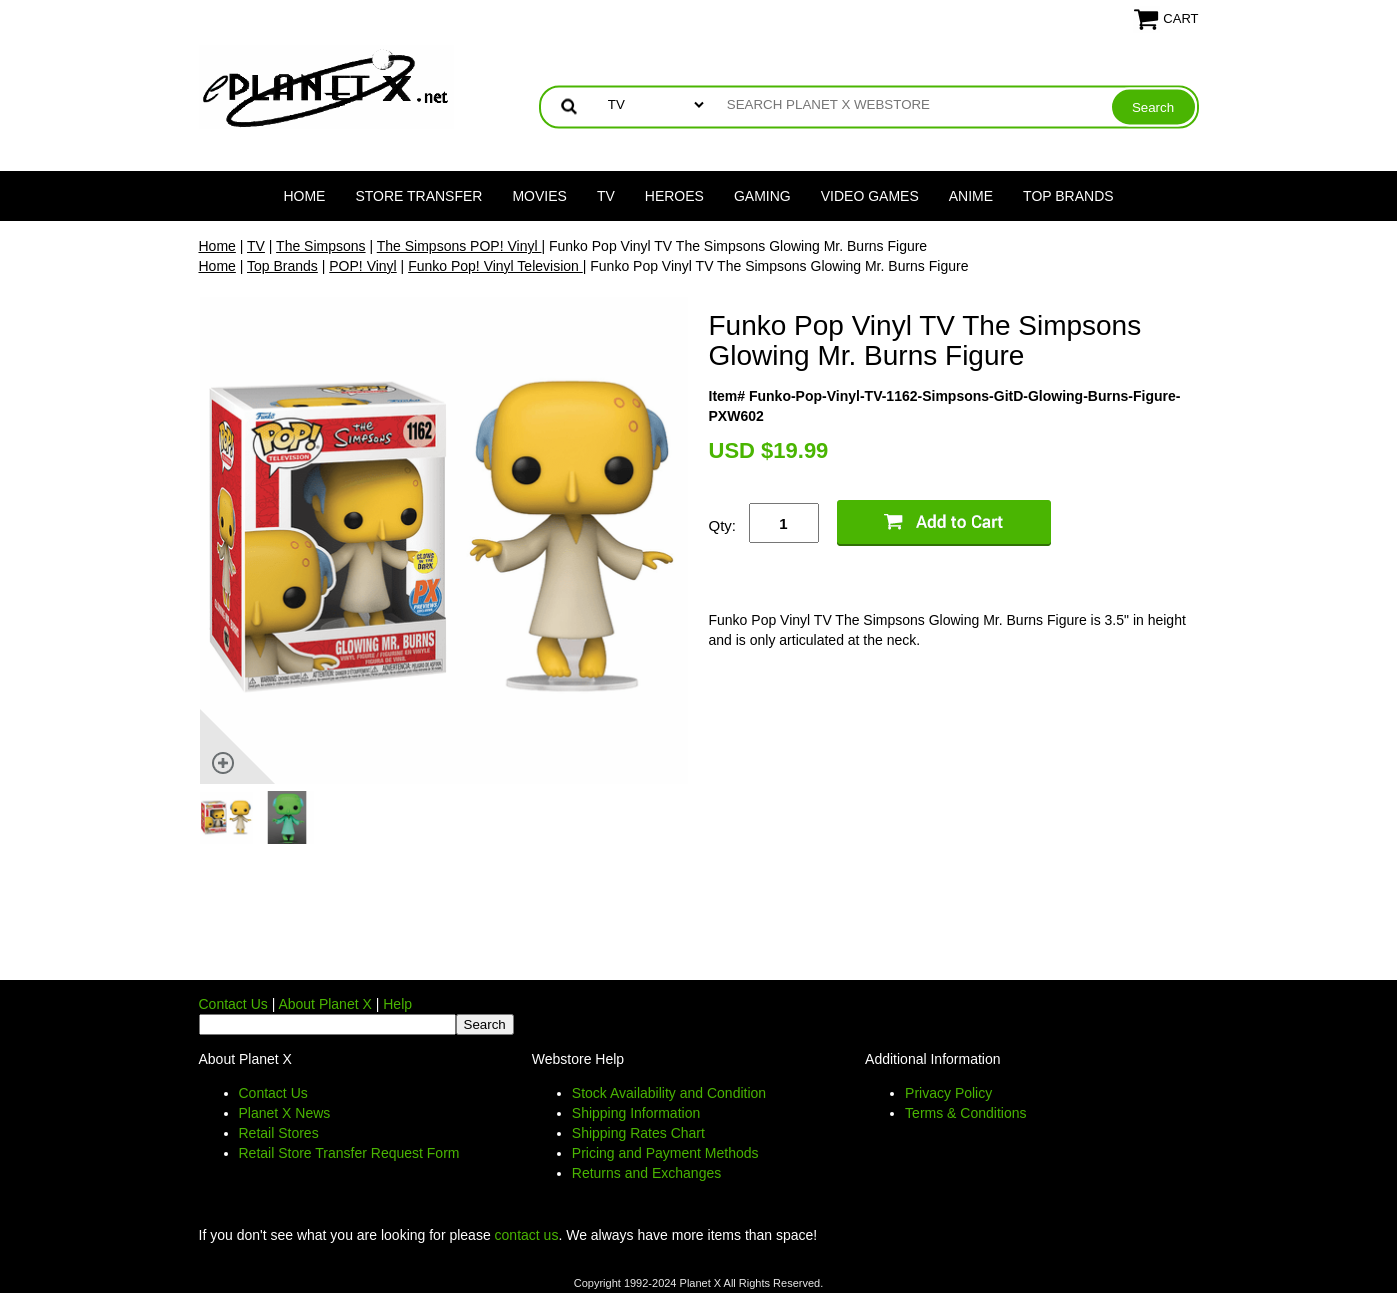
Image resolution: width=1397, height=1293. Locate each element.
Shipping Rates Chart (638, 1133)
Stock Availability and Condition (669, 1093)
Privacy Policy (948, 1093)
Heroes (674, 196)
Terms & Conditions (965, 1113)
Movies (539, 196)
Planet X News (285, 1113)
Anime (971, 196)
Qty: (723, 525)
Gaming (762, 196)
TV (606, 196)
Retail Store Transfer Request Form (349, 1153)
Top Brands (1068, 196)
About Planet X (324, 1004)
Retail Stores (279, 1133)
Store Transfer (418, 196)
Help (397, 1004)
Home (304, 196)
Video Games (870, 196)
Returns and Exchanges (646, 1173)
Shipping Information (636, 1113)
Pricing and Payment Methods (665, 1153)
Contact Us (233, 1004)
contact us (527, 1235)
